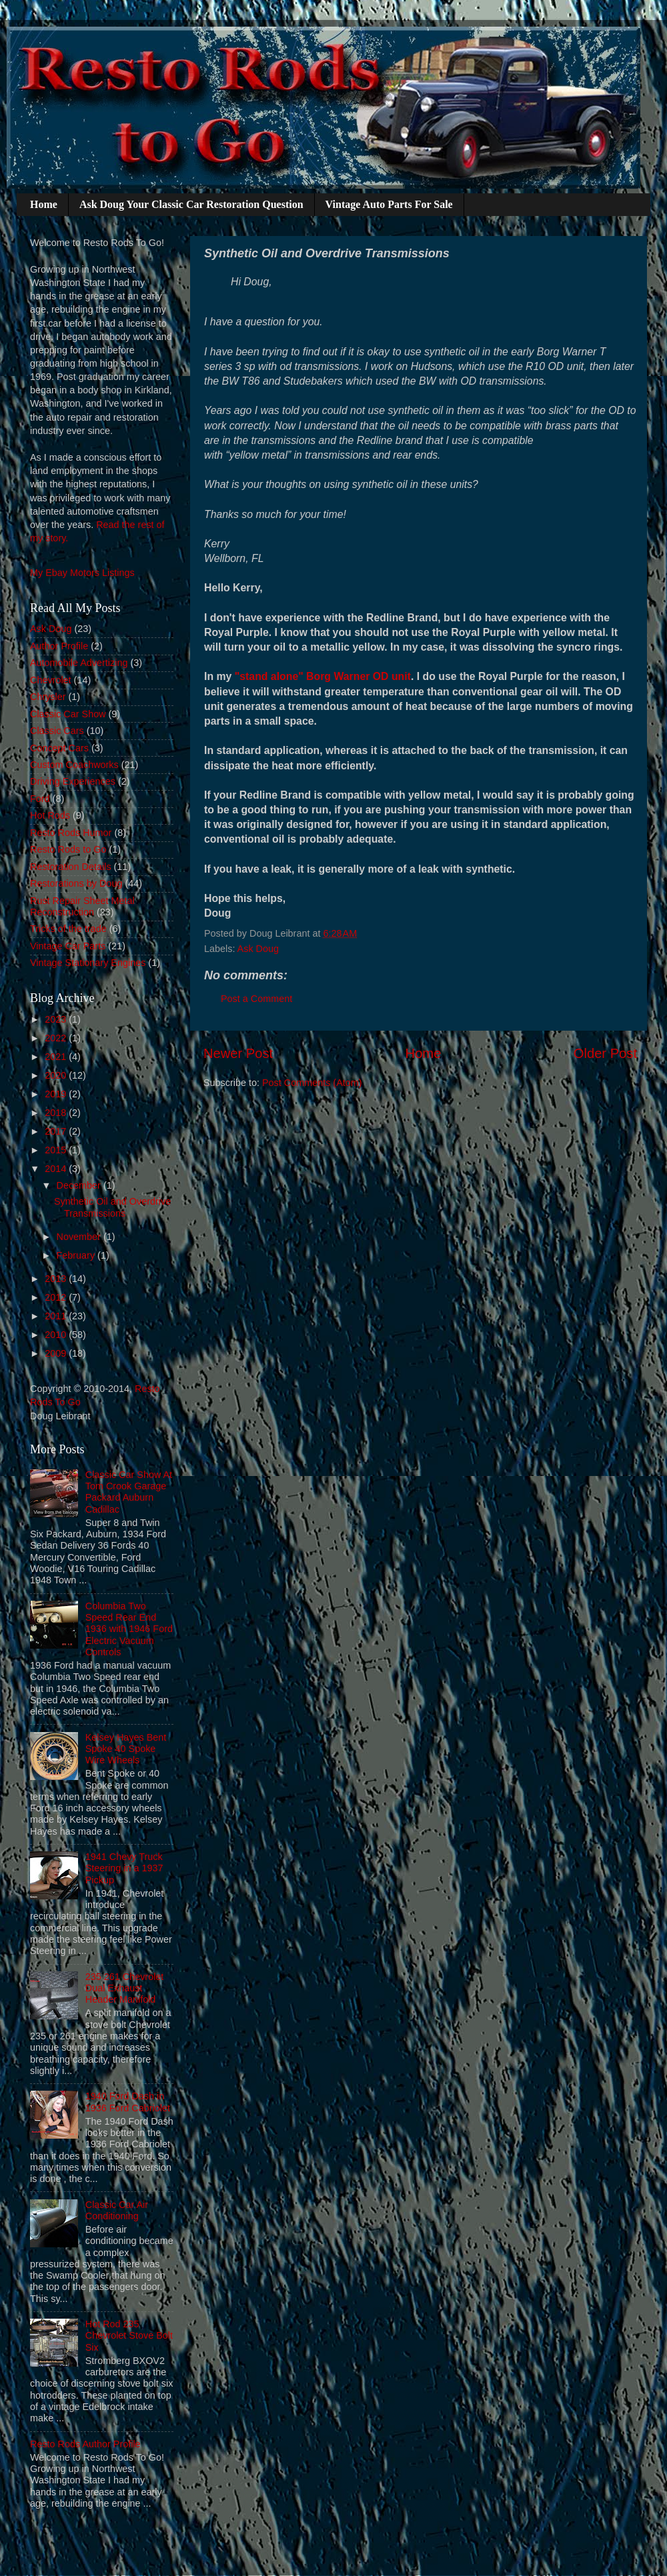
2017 (57, 1131)
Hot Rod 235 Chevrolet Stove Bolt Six (129, 2336)
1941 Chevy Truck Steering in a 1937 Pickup (124, 1868)
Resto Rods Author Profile (85, 2444)
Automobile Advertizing (78, 662)
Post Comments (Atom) (312, 1082)
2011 (57, 1316)
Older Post (605, 1053)
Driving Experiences (72, 781)
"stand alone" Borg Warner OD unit (323, 676)
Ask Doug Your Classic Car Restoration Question (191, 204)
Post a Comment (256, 998)
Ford (40, 798)
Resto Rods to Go (68, 849)
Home (43, 204)
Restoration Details (70, 866)
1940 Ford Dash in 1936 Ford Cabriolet (127, 2102)
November (80, 1236)
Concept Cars (59, 748)
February (77, 1255)
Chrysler (48, 696)
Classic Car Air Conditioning (116, 2210)
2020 (57, 1075)
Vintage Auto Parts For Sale (389, 204)
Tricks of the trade (68, 928)
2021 (57, 1056)
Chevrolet (50, 680)
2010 (57, 1334)
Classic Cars (57, 730)
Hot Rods (50, 815)
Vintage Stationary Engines (87, 962)
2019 (57, 1094)
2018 (57, 1112)
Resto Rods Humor (70, 832)
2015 (57, 1150)
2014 (57, 1168)
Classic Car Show (68, 714)
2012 (57, 1297)
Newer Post (238, 1053)
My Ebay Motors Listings (82, 572)
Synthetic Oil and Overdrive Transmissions (112, 1207)
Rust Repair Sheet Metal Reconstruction (82, 906)
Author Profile (59, 646)
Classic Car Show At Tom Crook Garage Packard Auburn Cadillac (128, 1492)
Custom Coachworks (74, 764)
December (80, 1185)
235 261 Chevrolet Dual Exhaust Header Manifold (124, 1988)
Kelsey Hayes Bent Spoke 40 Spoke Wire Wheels (126, 1749)
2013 (57, 1278)
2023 (57, 1019)
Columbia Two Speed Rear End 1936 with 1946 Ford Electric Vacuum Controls (129, 1629)
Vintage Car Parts (67, 946)
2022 (57, 1038)
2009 (57, 1353)
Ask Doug (258, 948)
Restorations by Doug (76, 883)
